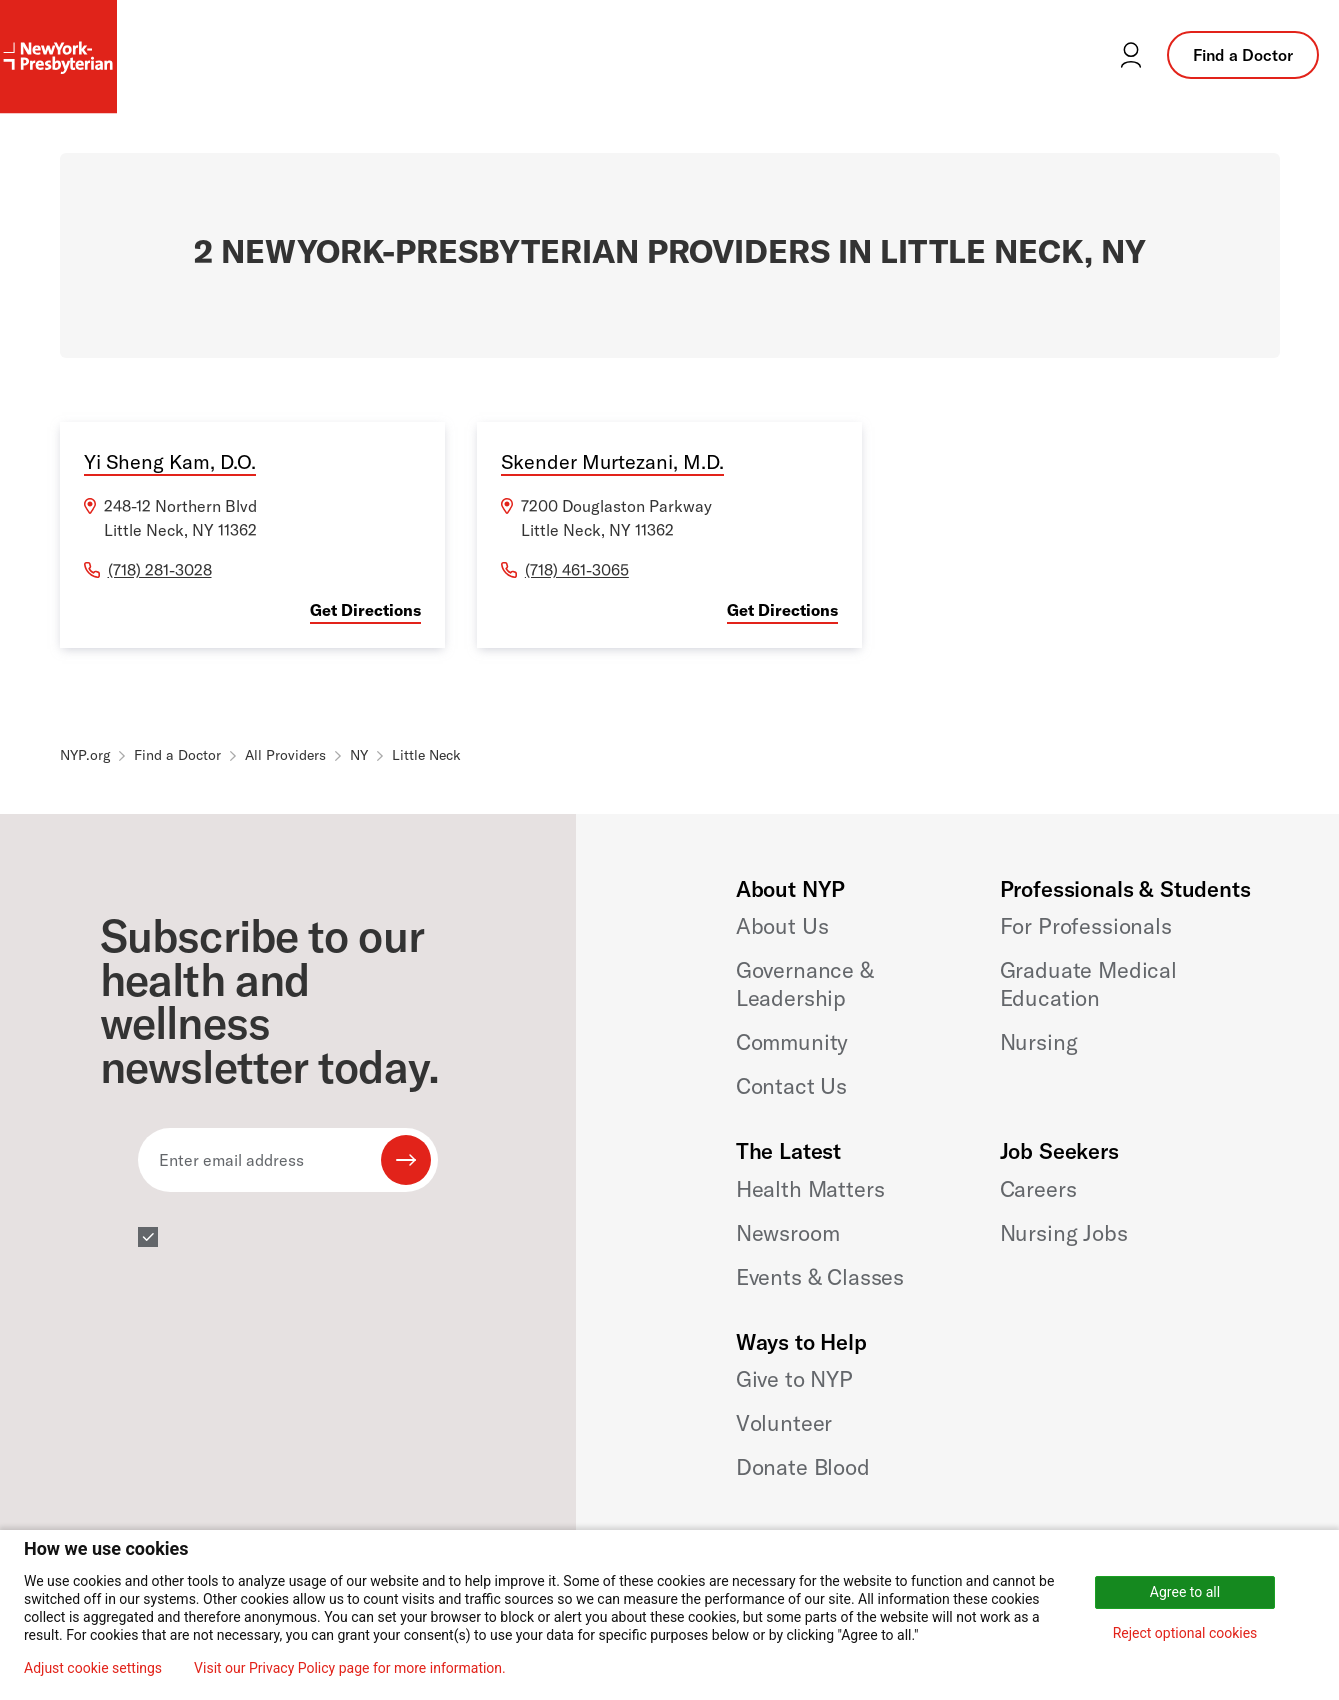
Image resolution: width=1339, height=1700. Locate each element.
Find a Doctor (1243, 55)
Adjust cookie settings (93, 1668)
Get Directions (365, 610)
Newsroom (788, 1233)
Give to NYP (794, 1379)
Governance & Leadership (805, 984)
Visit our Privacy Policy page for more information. (350, 1668)
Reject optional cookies (1185, 1633)
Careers (1038, 1189)
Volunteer (784, 1423)
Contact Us (791, 1086)
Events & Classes (820, 1277)
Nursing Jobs (1064, 1233)
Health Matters (810, 1189)
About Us (782, 926)
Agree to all (1185, 1592)
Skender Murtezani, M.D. (612, 461)
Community (792, 1042)
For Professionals (1086, 926)
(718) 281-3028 (160, 570)
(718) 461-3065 (577, 570)
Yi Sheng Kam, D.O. (170, 461)
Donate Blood (803, 1467)
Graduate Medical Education (1088, 984)
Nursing (1039, 1042)
